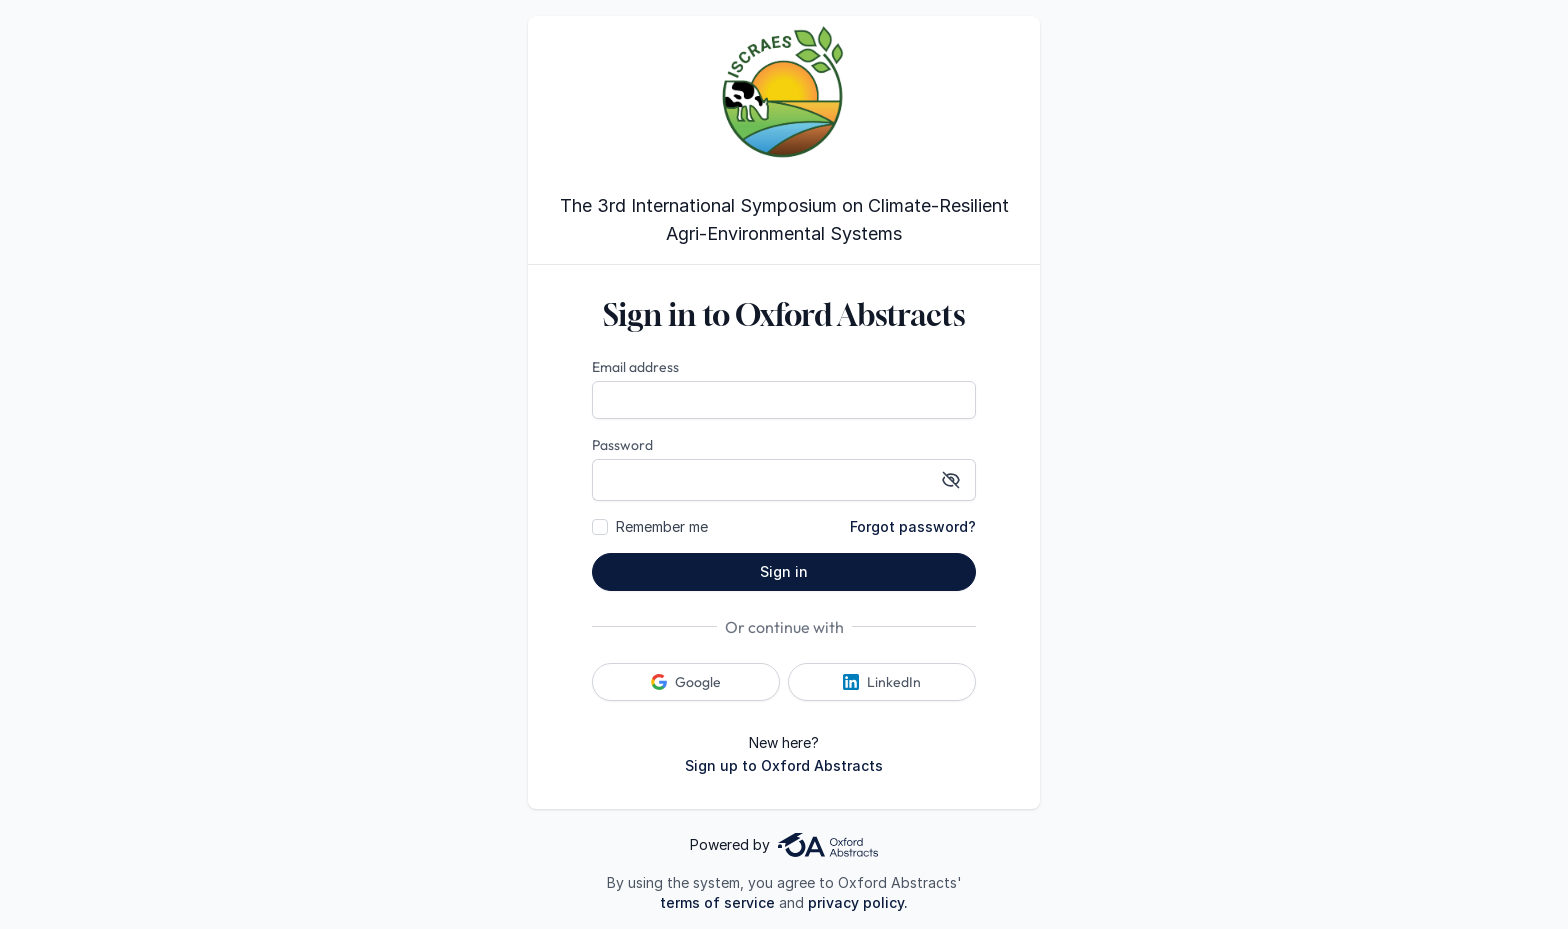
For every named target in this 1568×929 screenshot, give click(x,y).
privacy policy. (858, 902)
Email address (635, 367)
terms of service (717, 902)
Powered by (784, 845)
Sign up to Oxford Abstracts (784, 765)
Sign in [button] (784, 571)
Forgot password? (913, 526)
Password (622, 445)
